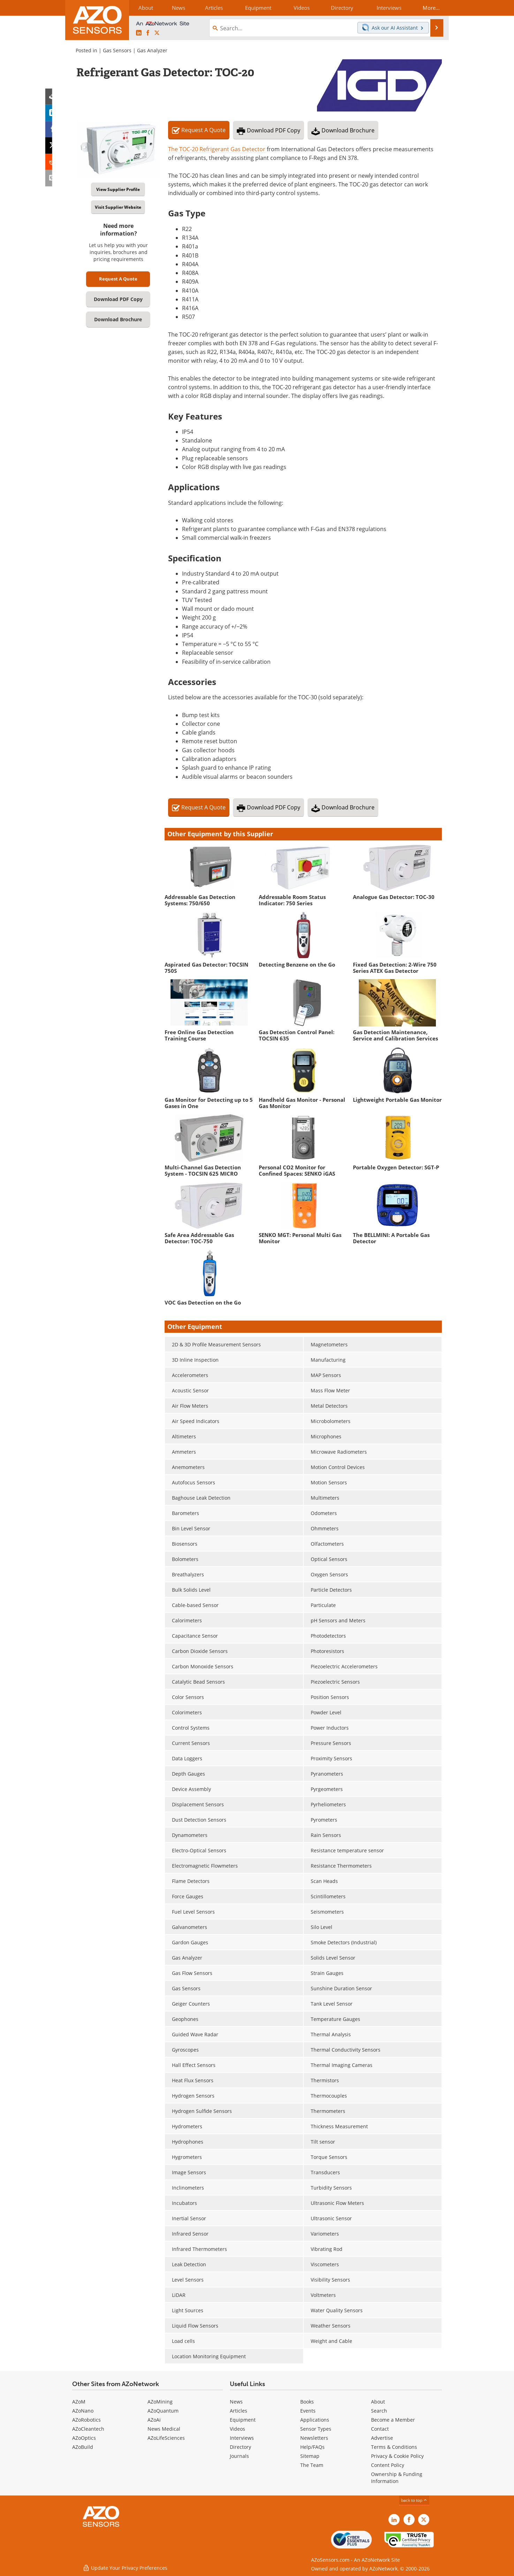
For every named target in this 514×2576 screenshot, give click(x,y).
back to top (414, 2500)
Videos (237, 2428)
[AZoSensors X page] (157, 33)
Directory (240, 2447)
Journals (239, 2456)
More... (430, 7)
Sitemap (309, 2456)
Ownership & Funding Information (396, 2477)
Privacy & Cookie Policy (397, 2456)
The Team (311, 2465)
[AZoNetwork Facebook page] (148, 33)
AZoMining (160, 2401)
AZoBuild (82, 2447)
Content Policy (387, 2465)
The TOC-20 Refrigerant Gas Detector (216, 149)
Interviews (242, 2438)
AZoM (78, 2401)
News (236, 2401)
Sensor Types (315, 2428)
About (378, 2401)
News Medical (164, 2428)
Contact (380, 2428)
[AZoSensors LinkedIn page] (139, 33)
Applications (314, 2419)
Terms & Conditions (394, 2447)
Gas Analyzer (152, 50)
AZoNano (82, 2410)
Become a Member (393, 2419)
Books (307, 2401)
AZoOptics (84, 2438)
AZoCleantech (88, 2428)
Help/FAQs (312, 2447)
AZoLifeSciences (166, 2438)
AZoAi (154, 2419)
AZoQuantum (163, 2410)
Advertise (382, 2438)
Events (308, 2410)
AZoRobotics (86, 2419)
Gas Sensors (117, 50)
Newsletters (314, 2438)
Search (379, 2410)
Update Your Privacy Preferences (125, 2567)
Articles (238, 2410)
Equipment (243, 2419)
